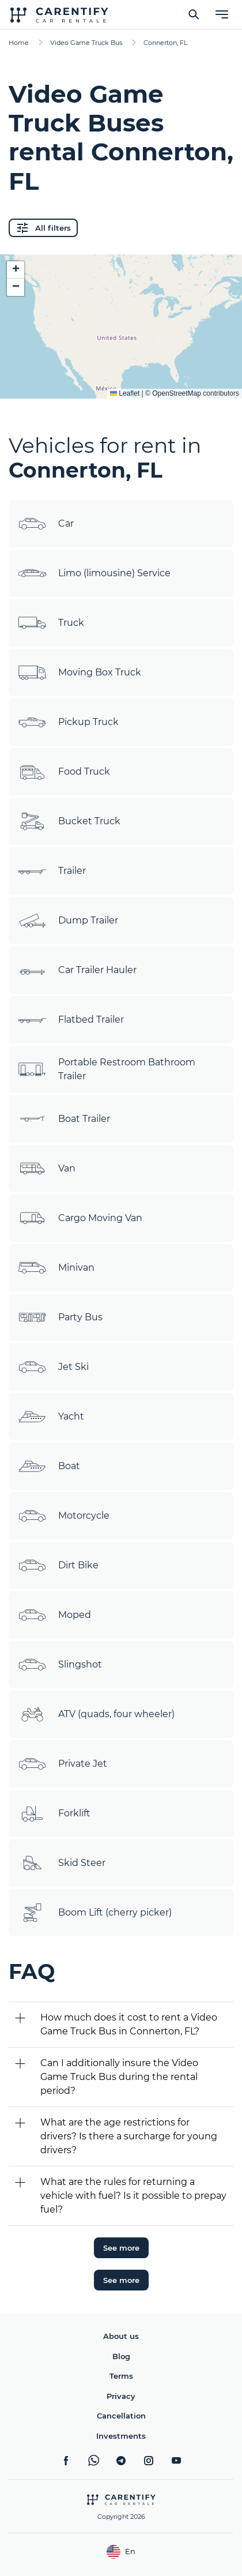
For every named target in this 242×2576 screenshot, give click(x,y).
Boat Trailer (64, 1119)
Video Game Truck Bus (86, 43)
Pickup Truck (68, 722)
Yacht (51, 1416)
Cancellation (121, 2415)
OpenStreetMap (176, 393)
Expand (121, 380)
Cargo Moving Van (80, 1218)
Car (46, 523)
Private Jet (62, 1763)
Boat (49, 1466)
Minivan (56, 1267)
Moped (54, 1615)
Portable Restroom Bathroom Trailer (106, 1069)
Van (46, 1168)
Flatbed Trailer (71, 1019)
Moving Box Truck (79, 672)
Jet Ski (53, 1367)
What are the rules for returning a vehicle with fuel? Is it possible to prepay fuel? (133, 2195)
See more (121, 2247)
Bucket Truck (69, 821)
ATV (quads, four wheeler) (96, 1714)
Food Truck (64, 771)
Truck (51, 623)
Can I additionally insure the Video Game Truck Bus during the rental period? (119, 2076)
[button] (15, 270)
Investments (121, 2435)
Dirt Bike (58, 1565)
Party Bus (60, 1317)
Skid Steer (61, 1863)
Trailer (52, 871)
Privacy (121, 2396)
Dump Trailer (68, 920)
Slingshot (60, 1664)
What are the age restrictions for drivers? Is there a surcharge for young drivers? (128, 2136)
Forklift (54, 1813)
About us (121, 2336)
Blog (121, 2356)
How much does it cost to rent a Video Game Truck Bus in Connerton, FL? (128, 2024)
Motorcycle (63, 1515)
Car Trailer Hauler (77, 970)
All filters (43, 228)
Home (19, 43)
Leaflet (124, 393)
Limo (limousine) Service (94, 573)
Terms (121, 2375)
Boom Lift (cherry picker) (95, 1912)
